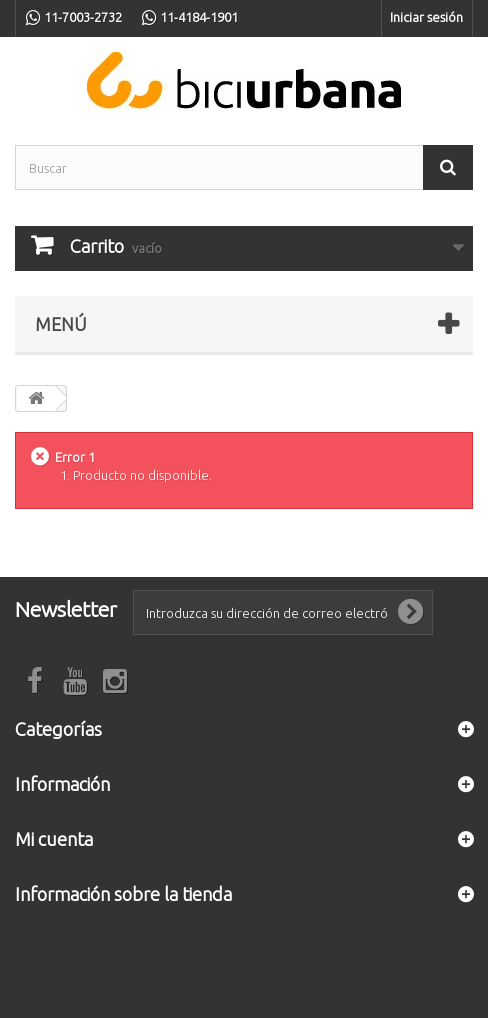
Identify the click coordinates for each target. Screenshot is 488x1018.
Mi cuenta (54, 839)
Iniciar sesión (426, 17)
